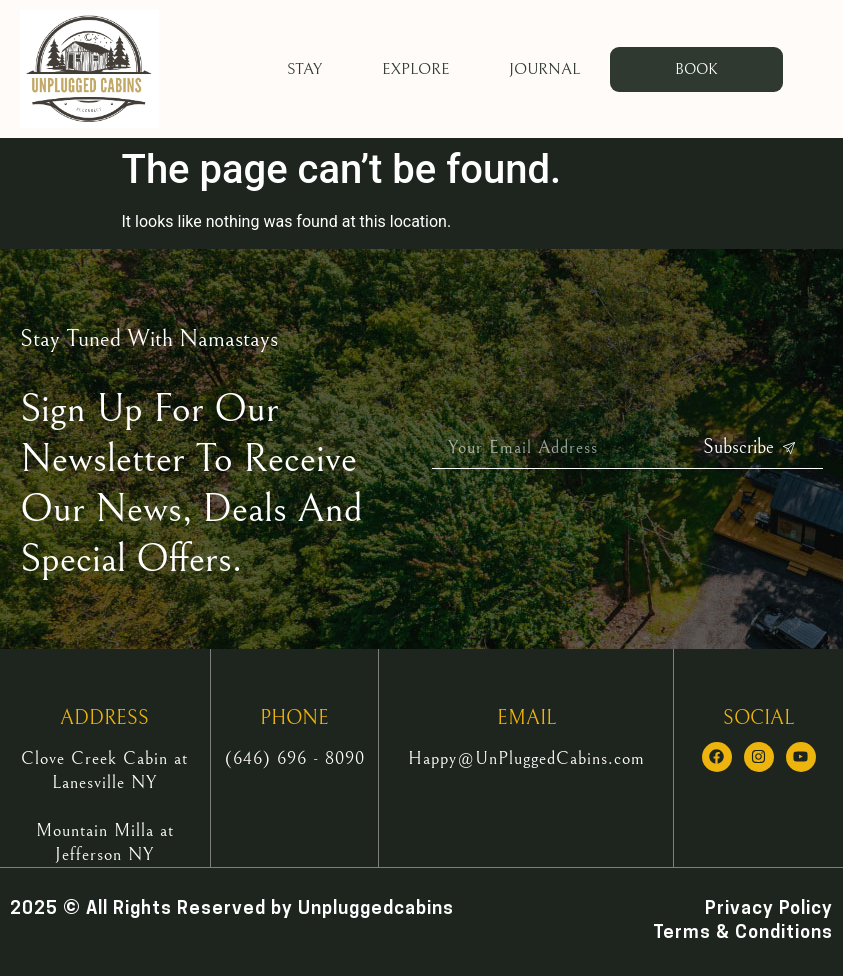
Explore (415, 69)
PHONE (294, 718)
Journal (544, 69)
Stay (304, 69)
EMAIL (526, 718)
